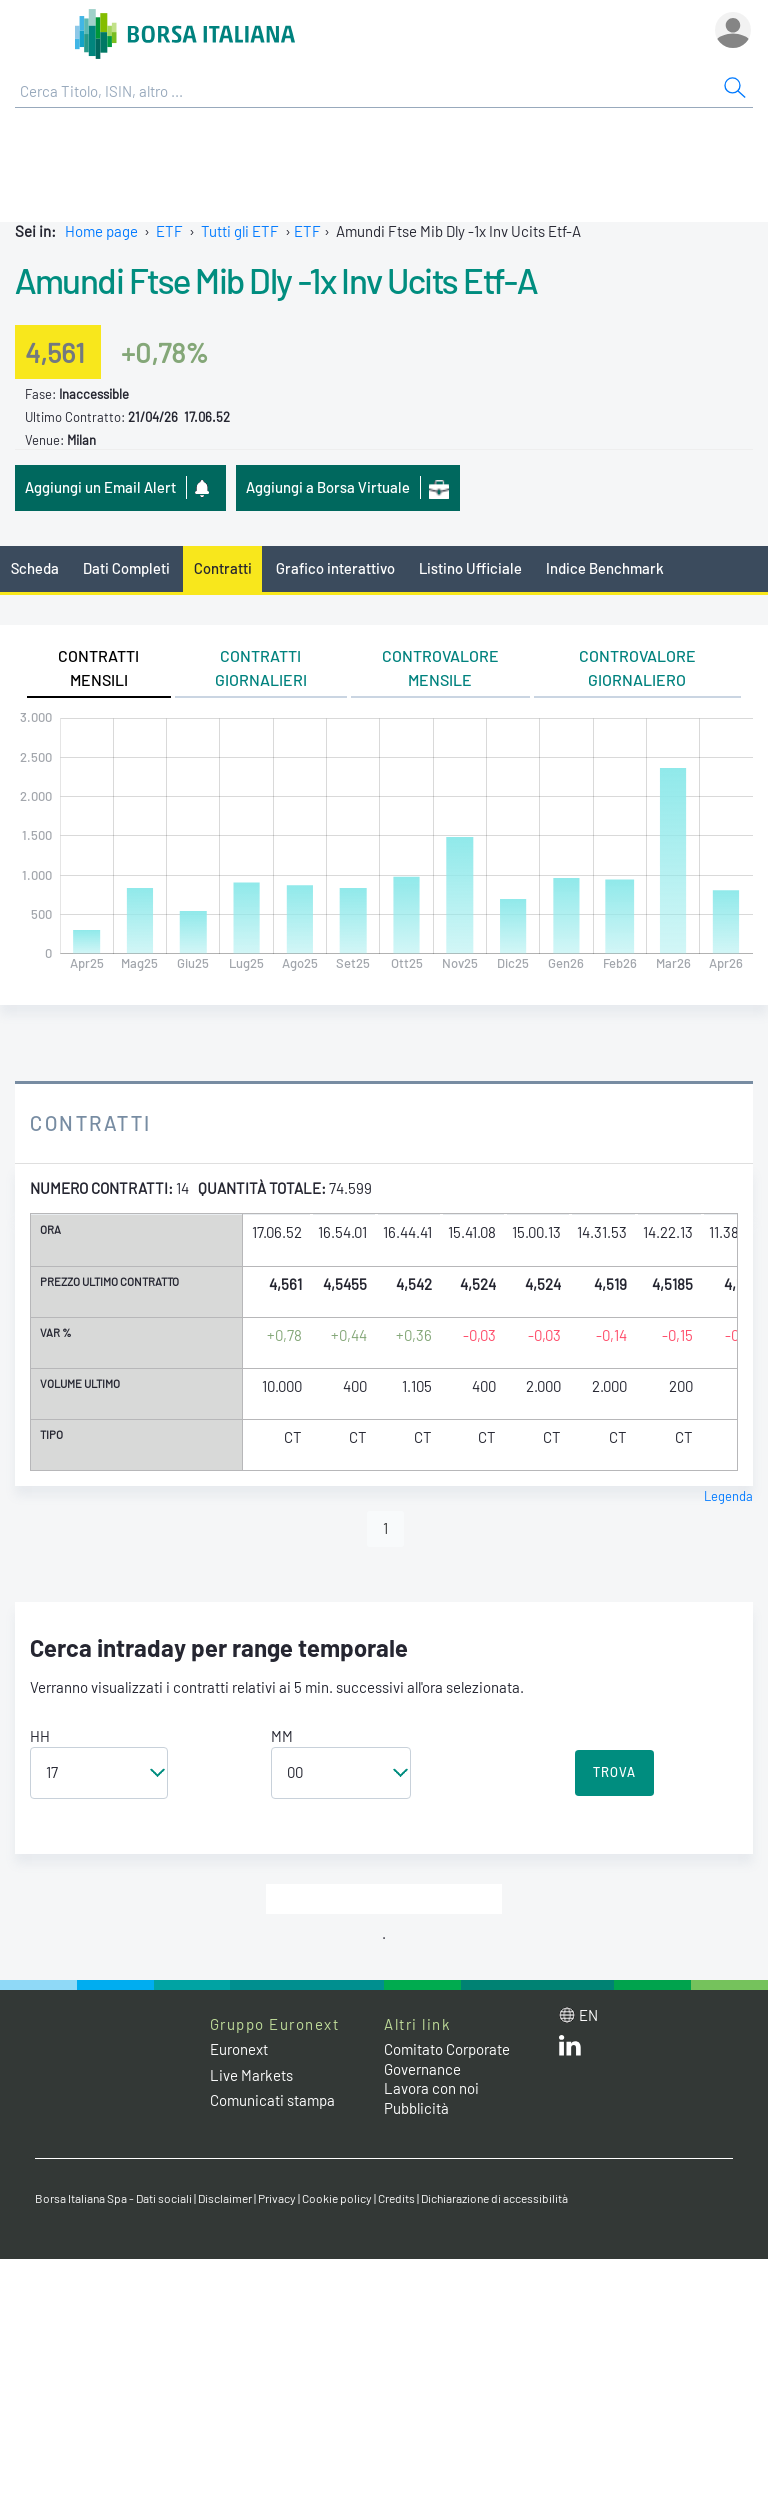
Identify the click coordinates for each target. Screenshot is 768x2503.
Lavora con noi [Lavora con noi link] (431, 2088)
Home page (101, 231)
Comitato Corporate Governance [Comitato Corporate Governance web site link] (447, 2059)
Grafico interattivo (335, 568)
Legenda (728, 1496)
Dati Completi (126, 568)
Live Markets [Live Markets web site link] (251, 2075)
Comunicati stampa (272, 2100)
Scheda (35, 568)
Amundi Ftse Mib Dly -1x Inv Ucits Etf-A (276, 280)
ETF (169, 231)
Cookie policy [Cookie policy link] (337, 2198)
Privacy (277, 2198)
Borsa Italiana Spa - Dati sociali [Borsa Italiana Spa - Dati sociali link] (113, 2198)
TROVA (614, 1772)
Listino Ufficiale (470, 568)
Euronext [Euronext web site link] (239, 2049)
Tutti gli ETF (240, 231)
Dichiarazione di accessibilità (494, 2198)
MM (282, 1736)
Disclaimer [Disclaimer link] (225, 2198)
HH (40, 1736)
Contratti (223, 568)
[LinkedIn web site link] (570, 2050)
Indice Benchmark (605, 568)
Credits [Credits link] (396, 2198)
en (588, 2015)
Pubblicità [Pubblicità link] (416, 2108)
